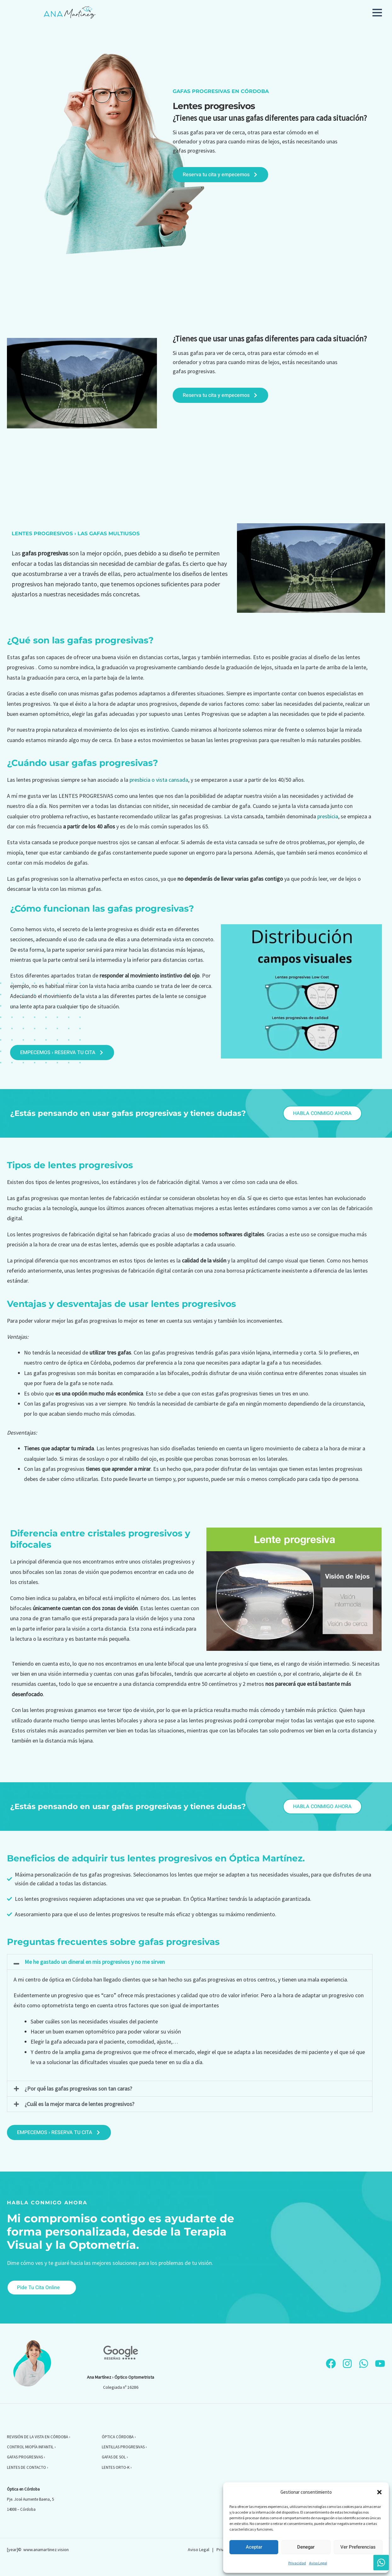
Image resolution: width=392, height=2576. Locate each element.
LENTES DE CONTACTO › (27, 2467)
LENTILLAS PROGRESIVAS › (124, 2447)
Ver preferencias (358, 2547)
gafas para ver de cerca (217, 132)
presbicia (327, 816)
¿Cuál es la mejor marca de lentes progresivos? (79, 2104)
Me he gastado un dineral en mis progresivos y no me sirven (95, 1961)
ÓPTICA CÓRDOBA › (119, 2437)
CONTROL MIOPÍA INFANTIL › (31, 2447)
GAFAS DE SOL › (115, 2457)
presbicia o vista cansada (159, 779)
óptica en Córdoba (70, 1979)
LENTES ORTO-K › (117, 2467)
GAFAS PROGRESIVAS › (26, 2457)
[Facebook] (331, 2363)
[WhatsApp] (364, 2363)
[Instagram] (347, 2363)
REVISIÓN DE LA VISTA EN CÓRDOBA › (38, 2437)
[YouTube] (380, 2363)
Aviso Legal (318, 2563)
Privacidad (297, 2563)
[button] (379, 2492)
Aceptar (254, 2547)
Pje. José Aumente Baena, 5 (30, 2499)
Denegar (305, 2547)
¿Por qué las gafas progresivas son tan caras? (78, 2088)
